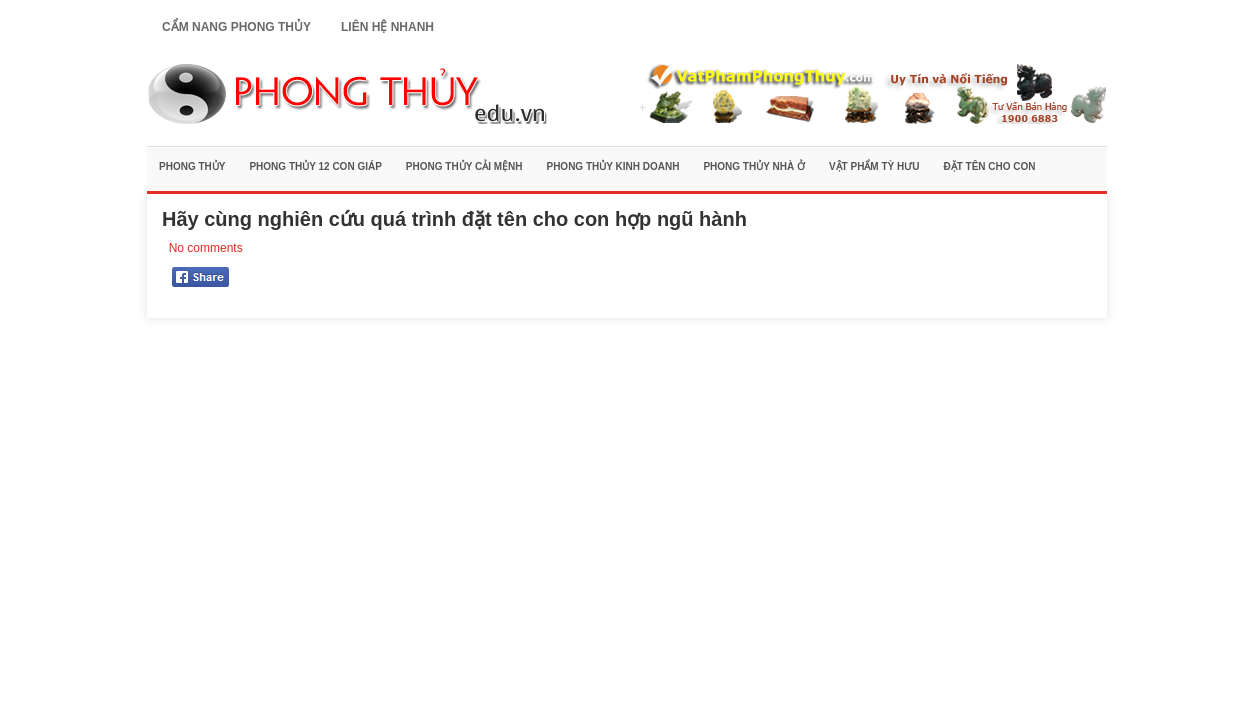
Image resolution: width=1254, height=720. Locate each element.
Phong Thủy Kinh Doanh (612, 166)
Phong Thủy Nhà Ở (754, 166)
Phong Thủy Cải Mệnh (464, 166)
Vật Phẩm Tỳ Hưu (874, 166)
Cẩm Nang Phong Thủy (236, 27)
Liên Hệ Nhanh (387, 27)
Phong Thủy (192, 166)
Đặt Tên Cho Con (989, 166)
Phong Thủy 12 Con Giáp (315, 166)
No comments (206, 248)
